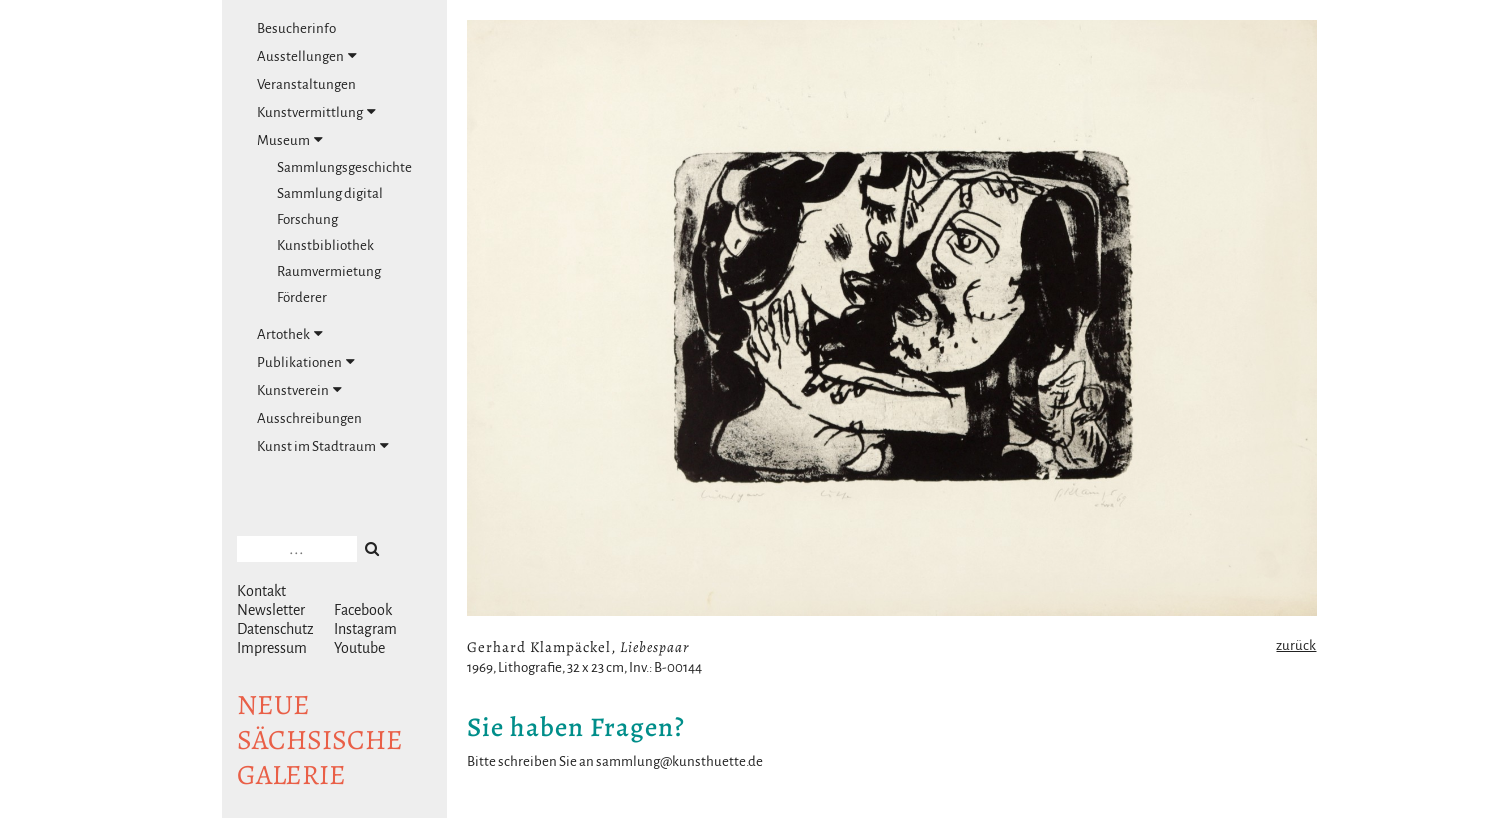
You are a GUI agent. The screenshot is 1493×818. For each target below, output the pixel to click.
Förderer (302, 297)
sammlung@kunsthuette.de (679, 761)
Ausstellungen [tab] (307, 56)
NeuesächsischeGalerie (320, 740)
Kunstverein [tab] (299, 390)
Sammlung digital (330, 193)
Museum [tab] (290, 140)
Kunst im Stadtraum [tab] (323, 446)
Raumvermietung (329, 271)
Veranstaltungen (306, 84)
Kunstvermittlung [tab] (316, 112)
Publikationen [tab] (306, 362)
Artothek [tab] (290, 334)
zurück (1296, 645)
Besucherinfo (296, 28)
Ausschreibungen (309, 418)
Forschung (307, 219)
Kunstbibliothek (325, 245)
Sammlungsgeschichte (344, 167)
